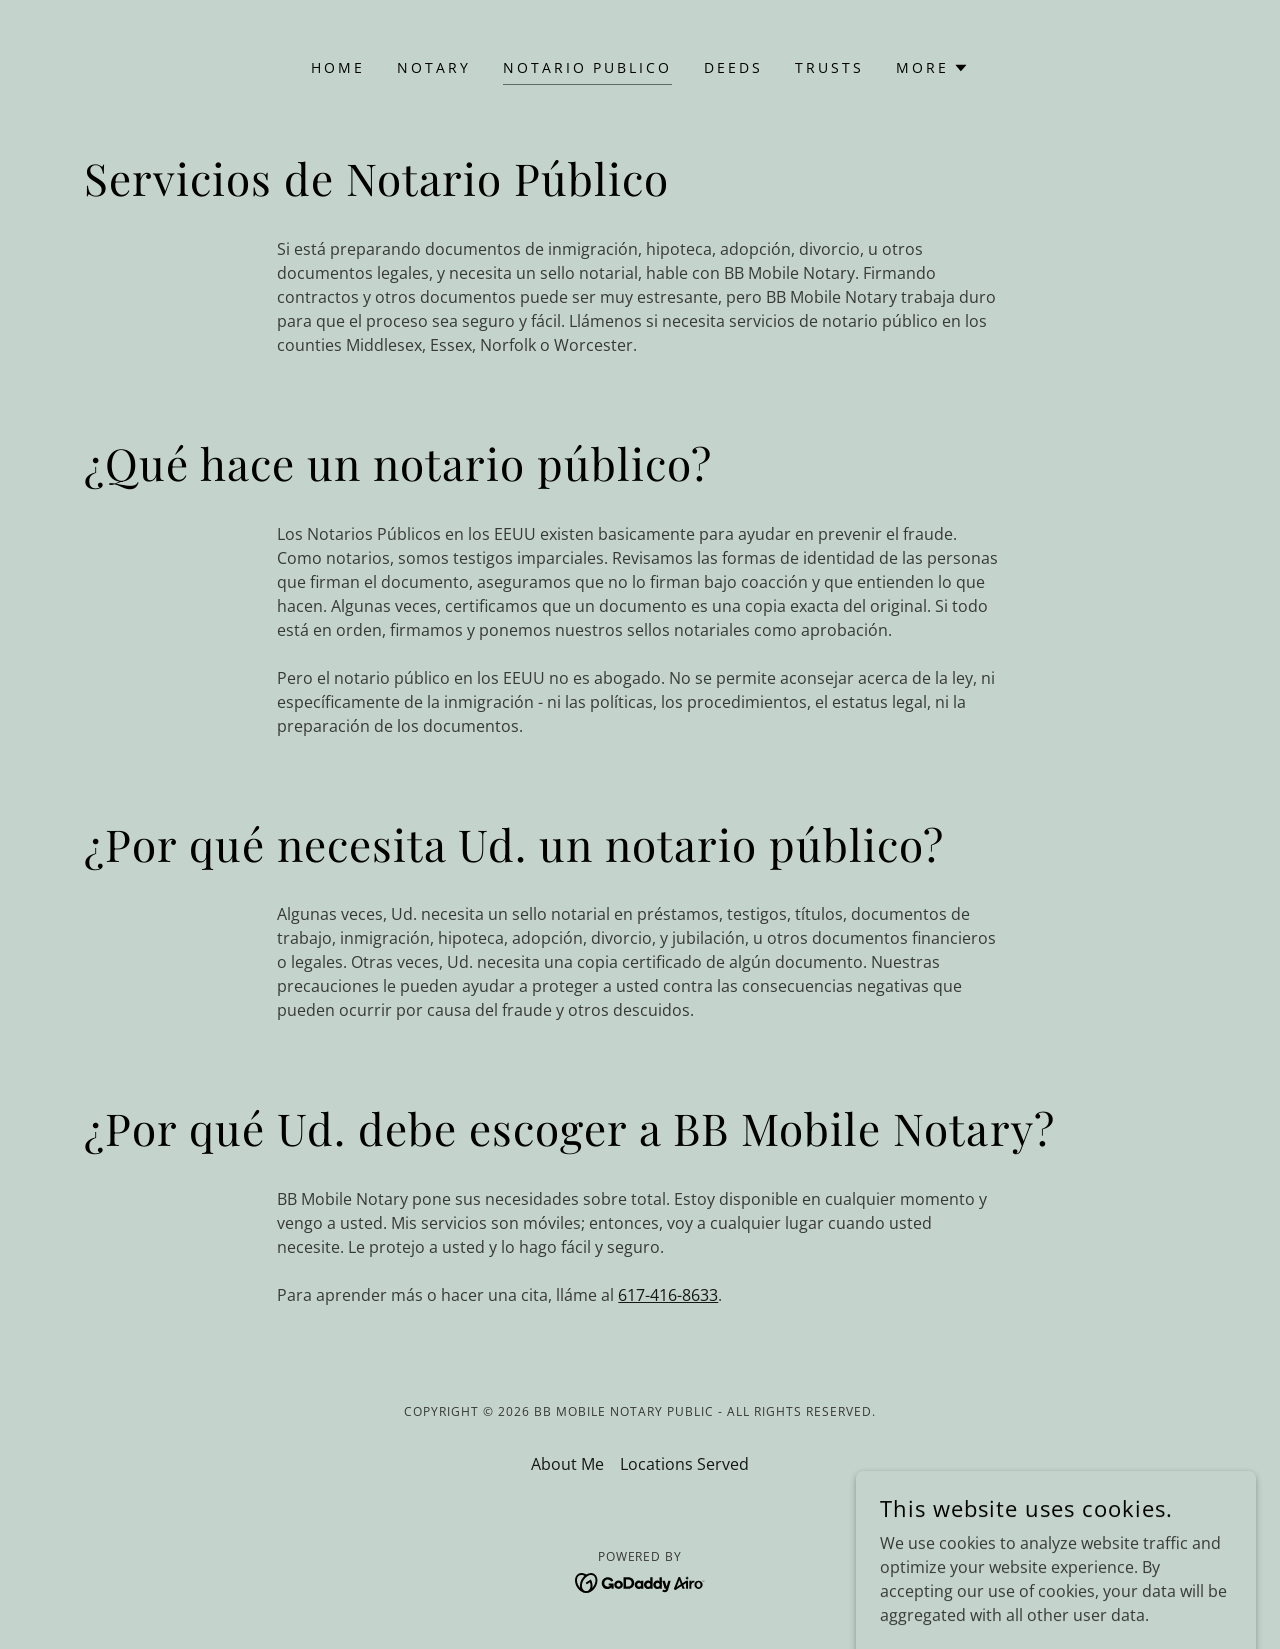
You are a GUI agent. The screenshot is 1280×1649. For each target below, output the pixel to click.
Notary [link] (434, 67)
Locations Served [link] (684, 1464)
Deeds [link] (733, 67)
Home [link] (338, 67)
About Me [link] (567, 1464)
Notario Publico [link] (588, 67)
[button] (932, 68)
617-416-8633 (668, 1295)
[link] (640, 1581)
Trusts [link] (829, 67)
